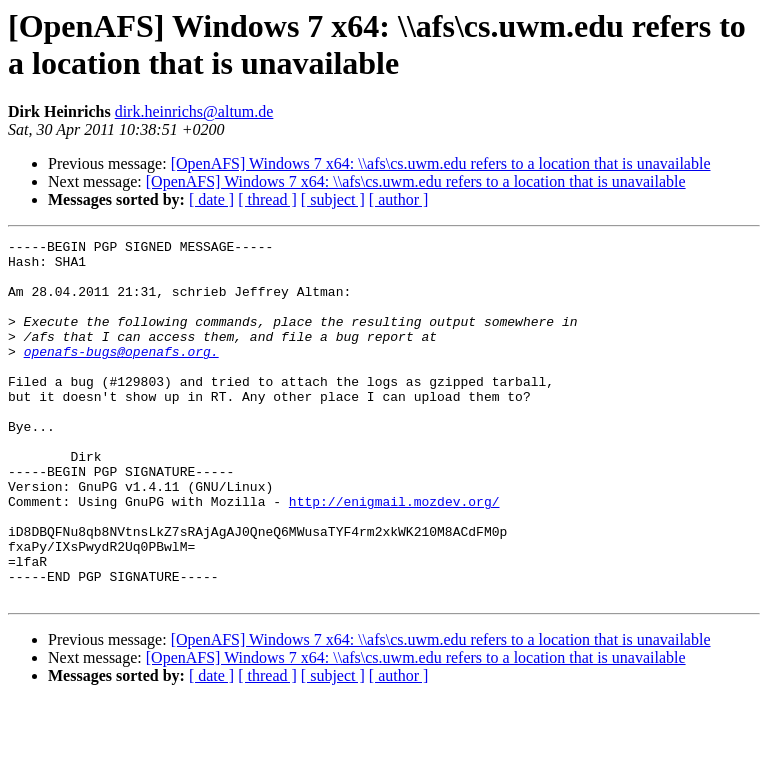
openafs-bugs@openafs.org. (121, 375)
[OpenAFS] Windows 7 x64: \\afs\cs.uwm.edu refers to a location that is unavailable (441, 163)
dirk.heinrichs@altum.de (194, 111)
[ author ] (399, 199)
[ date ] (211, 199)
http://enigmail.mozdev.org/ (394, 555)
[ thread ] (267, 199)
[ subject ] (333, 199)
